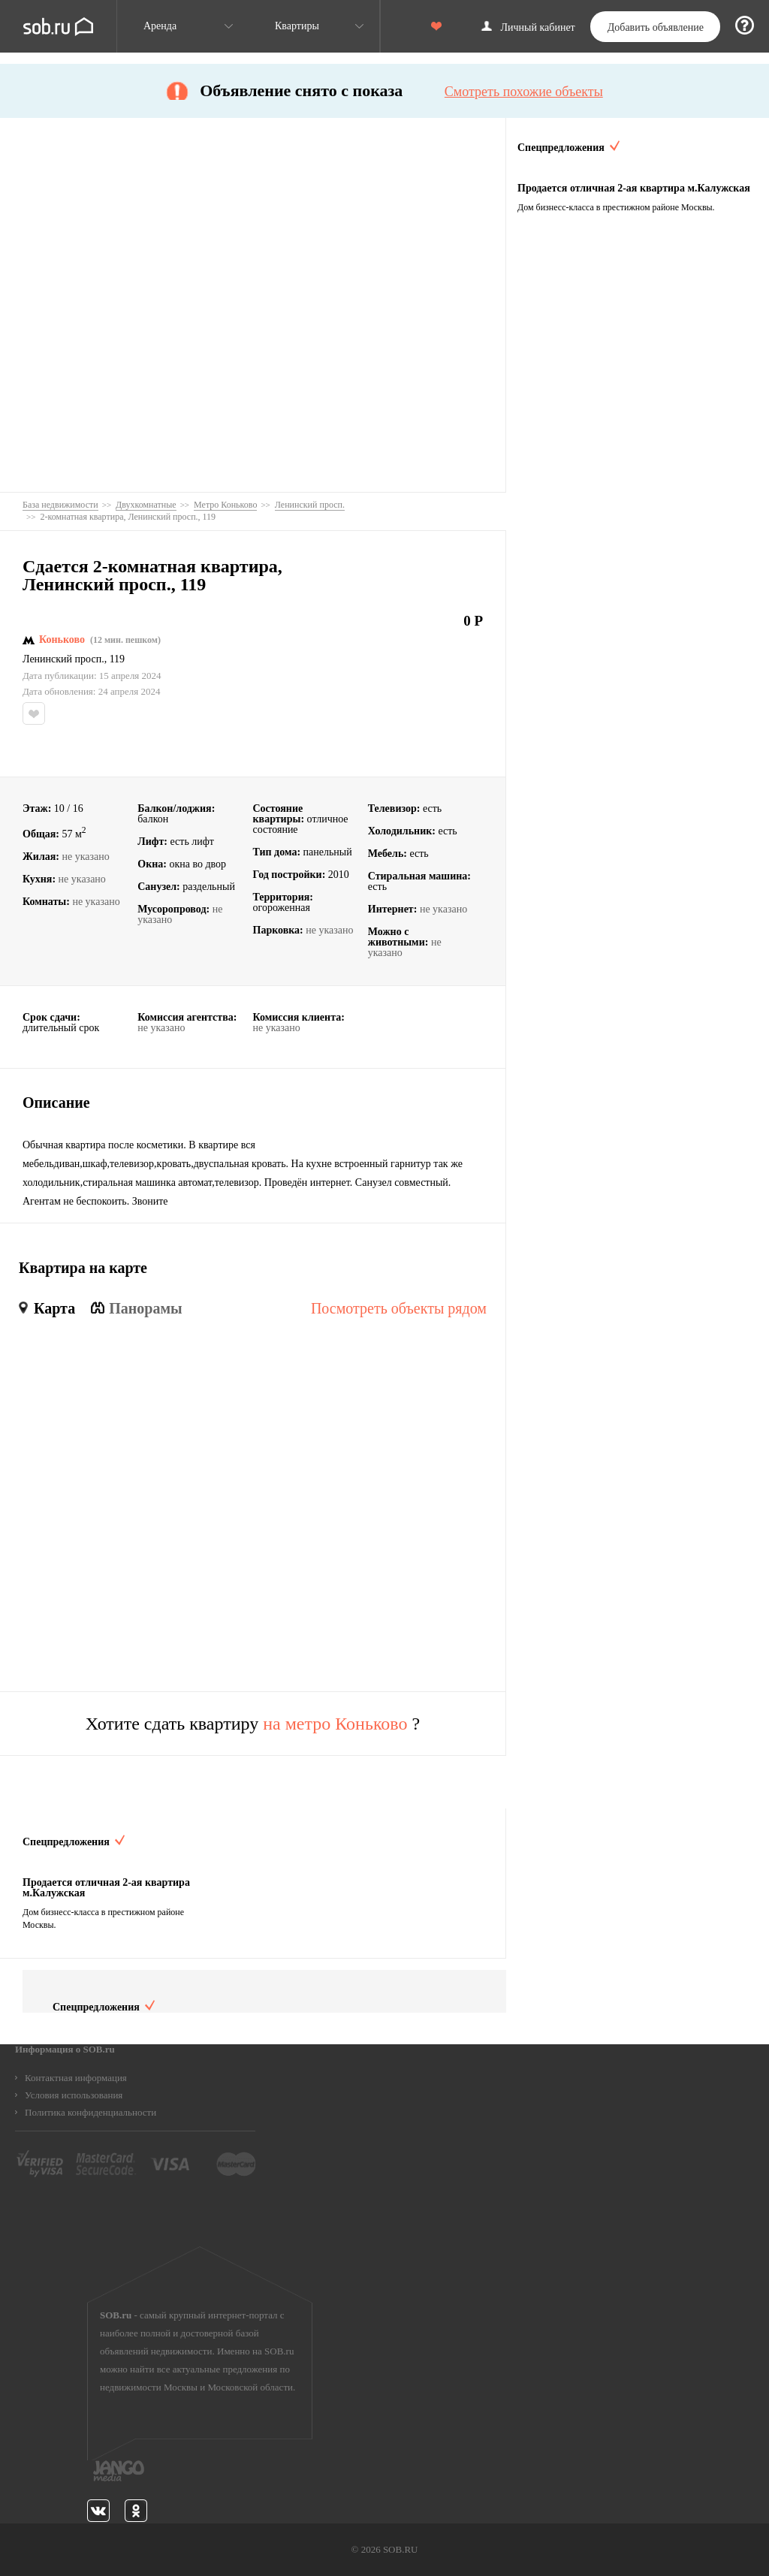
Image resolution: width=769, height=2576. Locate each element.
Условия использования (73, 2095)
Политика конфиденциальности (90, 2112)
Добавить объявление (656, 27)
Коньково (62, 639)
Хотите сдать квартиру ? (253, 1724)
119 (117, 659)
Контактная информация (76, 2077)
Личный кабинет (538, 28)
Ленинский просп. (63, 659)
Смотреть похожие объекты (524, 91)
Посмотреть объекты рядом (399, 1308)
